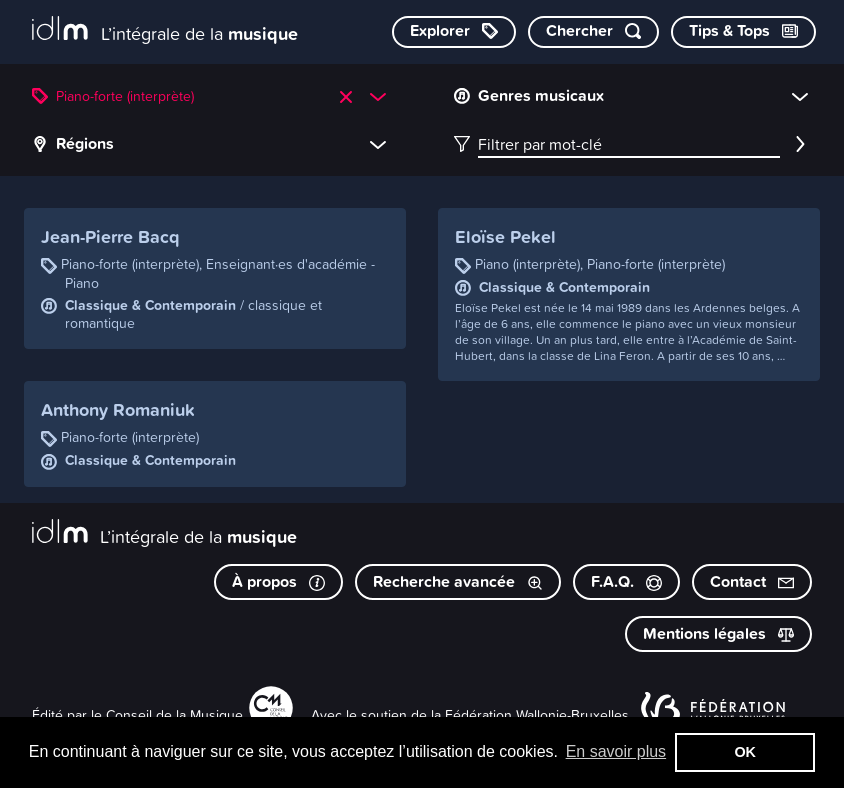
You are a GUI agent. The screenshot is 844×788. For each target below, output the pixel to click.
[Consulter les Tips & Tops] (743, 32)
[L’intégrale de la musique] (165, 30)
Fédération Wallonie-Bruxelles (537, 714)
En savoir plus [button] (616, 751)
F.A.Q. (626, 581)
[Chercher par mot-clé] (593, 32)
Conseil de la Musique (174, 714)
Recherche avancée (458, 581)
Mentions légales (718, 633)
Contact (752, 581)
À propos (278, 581)
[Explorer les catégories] (454, 32)
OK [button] (745, 752)
